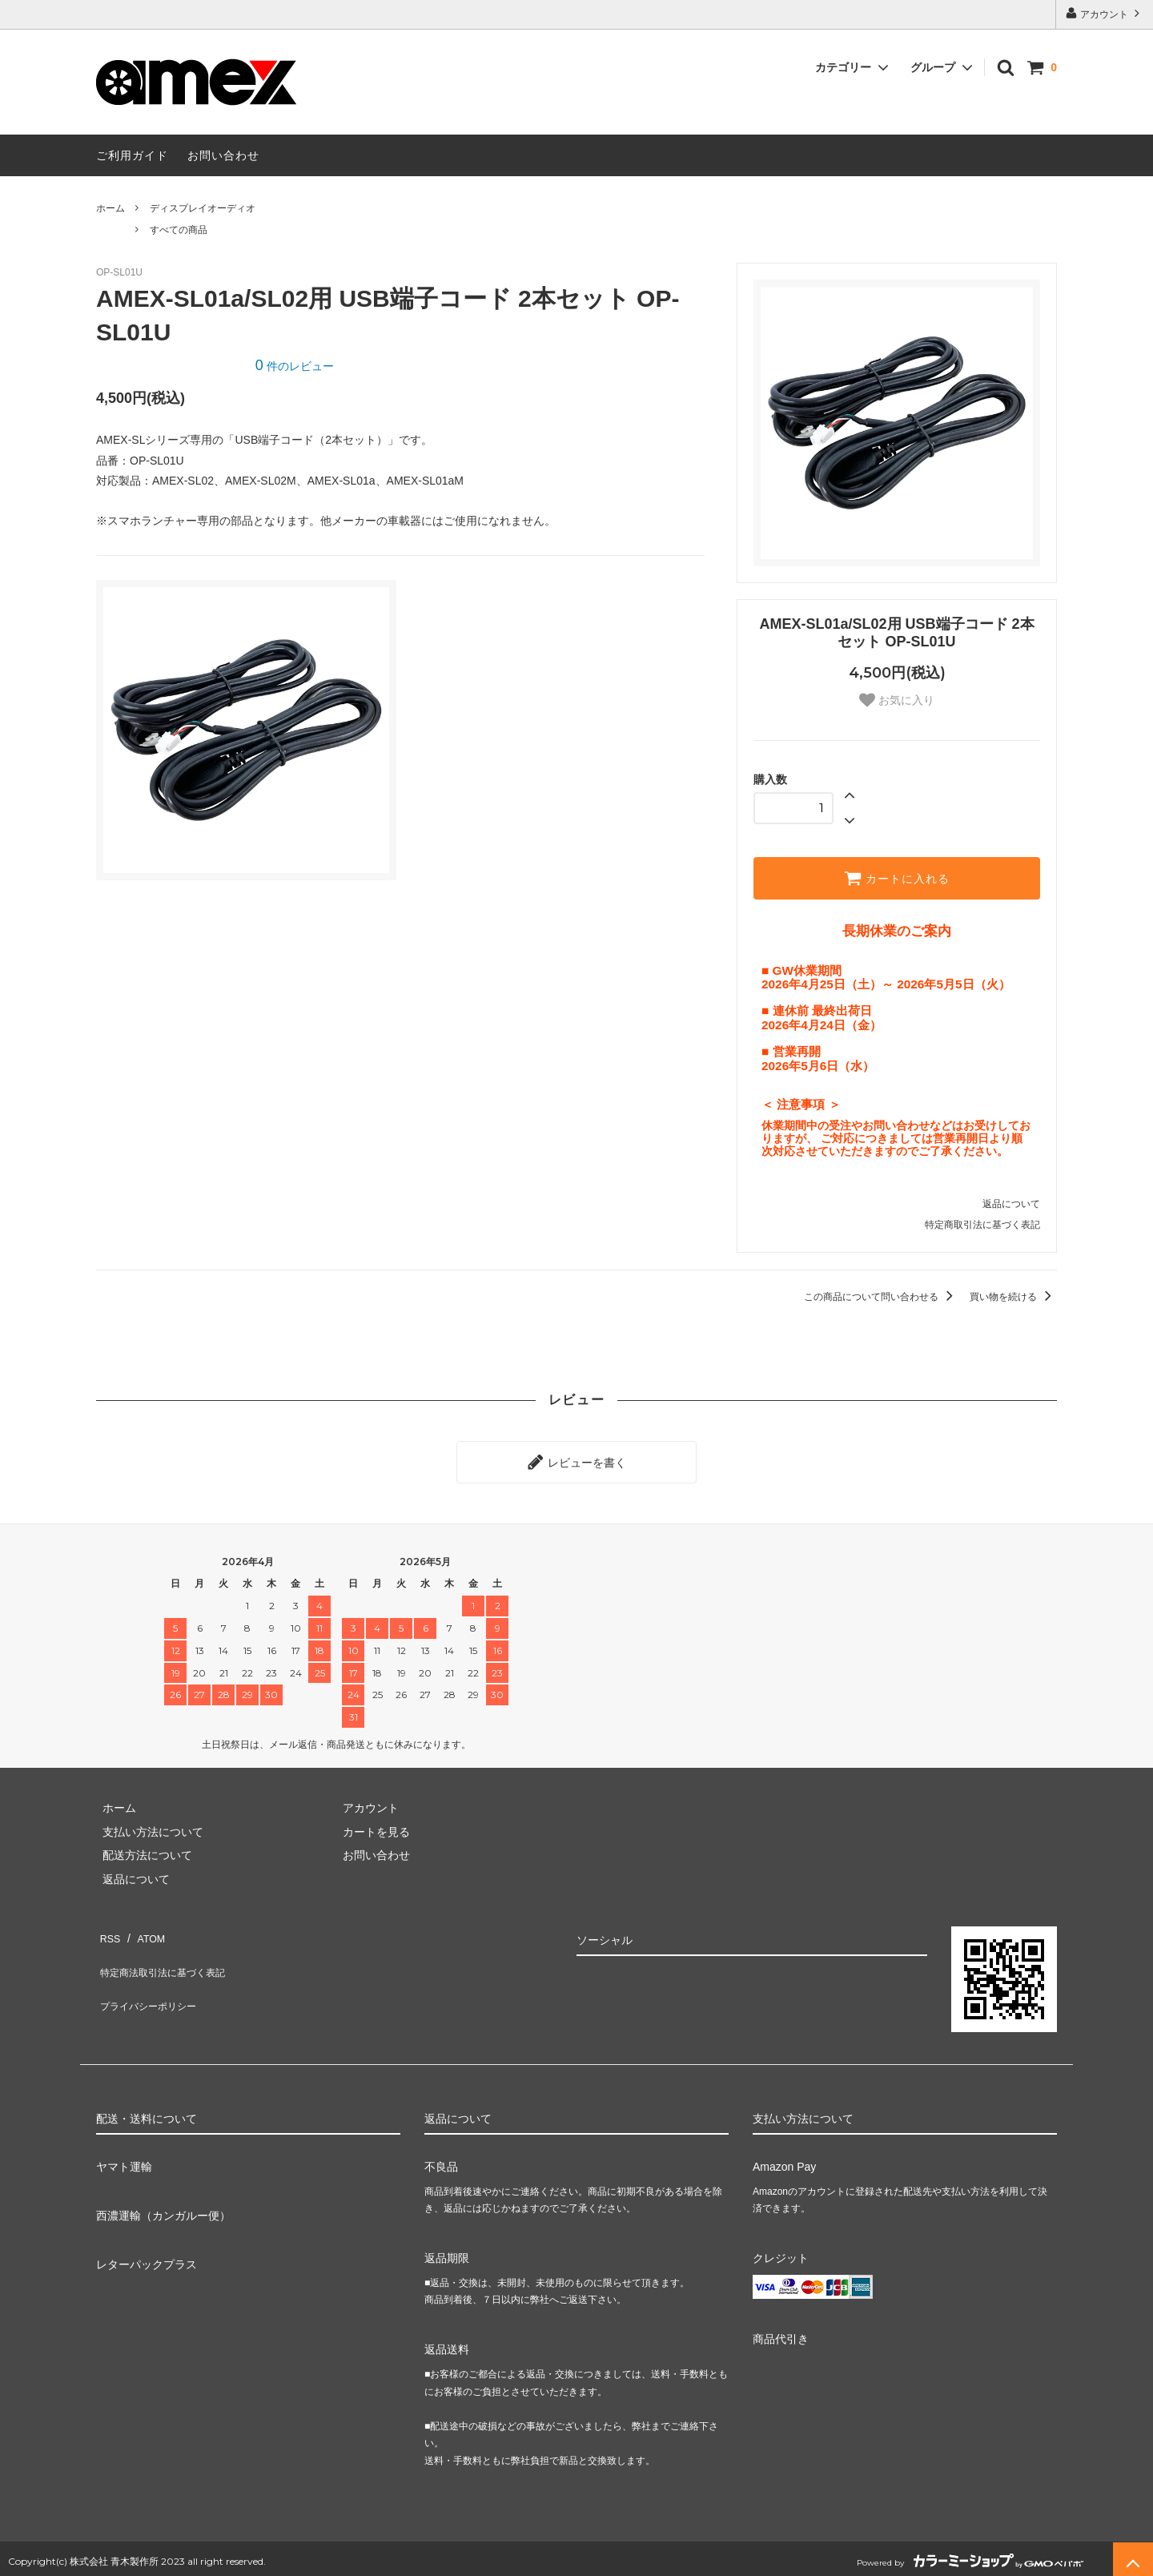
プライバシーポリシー (152, 1974)
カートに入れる (897, 878)
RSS (107, 1928)
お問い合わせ (223, 155)
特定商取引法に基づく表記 (982, 1224)
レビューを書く (576, 1458)
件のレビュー (294, 366)
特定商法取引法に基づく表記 (169, 1951)
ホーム (110, 208)
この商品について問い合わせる (881, 1296)
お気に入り (896, 700)
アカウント (1104, 13)
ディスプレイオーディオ (202, 208)
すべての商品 (178, 229)
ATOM (143, 1928)
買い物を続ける (1013, 1296)
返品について (1011, 1204)
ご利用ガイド (132, 155)
